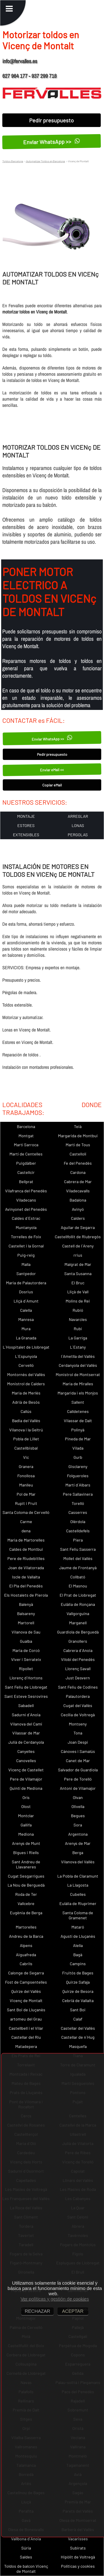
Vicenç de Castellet (26, 1769)
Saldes (26, 2556)
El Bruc (77, 1282)
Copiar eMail (52, 785)
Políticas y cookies (78, 2566)
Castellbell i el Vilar (26, 2028)
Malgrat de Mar (77, 1264)
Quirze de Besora (77, 1991)
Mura (26, 1328)
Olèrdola (77, 1521)
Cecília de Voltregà (78, 1714)
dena (26, 1530)
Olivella (77, 1806)
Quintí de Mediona (26, 1788)
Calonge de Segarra (26, 1972)
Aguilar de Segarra (78, 1227)
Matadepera (26, 2046)
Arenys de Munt (26, 1843)
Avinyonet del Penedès (26, 1209)
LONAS (78, 825)
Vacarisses (78, 2538)
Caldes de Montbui (26, 1549)
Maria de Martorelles (26, 1539)
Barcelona (26, 1126)
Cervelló (26, 1365)
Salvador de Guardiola (78, 1769)
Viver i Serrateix (26, 1659)
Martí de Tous (78, 1144)
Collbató (77, 1576)
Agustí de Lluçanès (78, 1936)
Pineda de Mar (78, 1438)
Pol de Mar (26, 1494)
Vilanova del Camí (26, 1723)
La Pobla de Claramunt (77, 1876)
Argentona (78, 1834)
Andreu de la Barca (26, 1936)
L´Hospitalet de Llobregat (26, 1347)
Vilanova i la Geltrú (26, 1429)
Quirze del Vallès (26, 1991)
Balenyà (26, 1604)
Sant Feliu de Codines (78, 1687)
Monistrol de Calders (26, 1383)
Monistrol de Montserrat (78, 1374)
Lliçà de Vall (78, 1291)
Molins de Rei (78, 1300)
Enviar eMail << (52, 770)
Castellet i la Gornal (26, 1245)
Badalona (78, 1199)
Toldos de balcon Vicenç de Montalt (26, 2569)
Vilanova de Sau (26, 1631)
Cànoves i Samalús (78, 1751)
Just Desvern (78, 1677)
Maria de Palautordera (26, 1282)
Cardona (78, 1172)
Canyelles (26, 1751)
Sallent (77, 1402)
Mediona (26, 1834)
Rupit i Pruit (26, 1503)
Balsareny (26, 1613)
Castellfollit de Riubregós (78, 1236)
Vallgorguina (78, 1613)
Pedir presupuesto (51, 120)
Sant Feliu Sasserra (78, 1549)
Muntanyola (26, 1227)
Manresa (26, 1319)
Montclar (26, 1815)
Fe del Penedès (78, 1163)
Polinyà (77, 1429)
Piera (78, 1539)
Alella (78, 1945)
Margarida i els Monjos (78, 1392)
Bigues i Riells (26, 1852)
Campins (78, 1963)
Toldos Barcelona (12, 161)
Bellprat (26, 1181)
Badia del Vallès (26, 1420)
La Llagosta (77, 1885)
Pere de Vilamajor (26, 1778)
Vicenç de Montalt (26, 2000)
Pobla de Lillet (26, 1438)
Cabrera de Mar (78, 1181)
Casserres (77, 1512)
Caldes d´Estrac (26, 1218)
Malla (26, 1264)
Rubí (78, 1328)
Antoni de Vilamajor (78, 1788)
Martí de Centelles (26, 1153)
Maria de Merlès (26, 1392)
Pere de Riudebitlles (26, 1558)
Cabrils (26, 1963)
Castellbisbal (26, 1447)
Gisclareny (77, 1466)
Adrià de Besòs (26, 1402)
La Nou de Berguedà (26, 1885)
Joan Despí (78, 1742)
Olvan (78, 1797)
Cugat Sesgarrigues (26, 1876)
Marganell (78, 1622)
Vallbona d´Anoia (26, 2538)
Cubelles (78, 1894)
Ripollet (26, 1668)
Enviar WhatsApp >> (51, 141)
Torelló (78, 1503)
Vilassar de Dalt (78, 1420)
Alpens (26, 1945)
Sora (77, 1824)
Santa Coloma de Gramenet (77, 1915)
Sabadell (26, 1705)
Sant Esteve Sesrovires (26, 1696)
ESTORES (26, 825)
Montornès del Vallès (26, 1374)
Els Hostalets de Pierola (26, 1595)
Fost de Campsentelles (26, 1982)
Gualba (26, 1641)
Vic (26, 1457)
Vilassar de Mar (26, 1732)
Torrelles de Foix (26, 1236)
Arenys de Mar (78, 1843)
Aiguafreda (26, 1954)
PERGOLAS (78, 834)
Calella (26, 1310)
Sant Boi (78, 2009)
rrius (77, 1255)
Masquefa (78, 2046)
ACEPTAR (73, 2311)
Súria (26, 2547)
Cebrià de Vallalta (78, 2000)
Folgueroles (78, 1475)
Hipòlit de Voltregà (78, 2556)
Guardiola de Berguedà (78, 1631)
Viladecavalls (78, 1190)
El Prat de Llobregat (78, 1595)
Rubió (78, 1310)
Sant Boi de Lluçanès (26, 2009)
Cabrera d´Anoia (77, 1650)
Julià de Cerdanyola (26, 1742)
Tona (77, 1732)
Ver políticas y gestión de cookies (55, 2298)
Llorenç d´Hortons (26, 1677)
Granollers (77, 1641)
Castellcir (26, 1172)
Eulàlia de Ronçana (78, 1604)
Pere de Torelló (78, 1778)
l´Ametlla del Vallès (78, 1356)
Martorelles (26, 1926)
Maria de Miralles (78, 1383)
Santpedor (26, 1273)
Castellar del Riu (26, 2037)
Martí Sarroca (26, 1144)
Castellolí (78, 1153)
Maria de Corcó (26, 1650)
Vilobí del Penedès (78, 1659)
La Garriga (77, 1337)
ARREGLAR (78, 816)
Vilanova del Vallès (78, 1861)
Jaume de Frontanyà (78, 1567)
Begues (78, 1815)
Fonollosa (26, 1475)
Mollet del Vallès (77, 1558)
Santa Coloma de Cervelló (26, 1512)
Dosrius (26, 1291)
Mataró (77, 1926)
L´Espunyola (26, 1356)
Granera (26, 1466)
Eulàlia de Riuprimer (77, 1903)
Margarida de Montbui (78, 1135)
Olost (26, 1806)
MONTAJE (26, 816)
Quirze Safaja (78, 1982)
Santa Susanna (78, 1273)
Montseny (78, 1723)
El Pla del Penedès (26, 1585)
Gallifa (26, 1824)
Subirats (78, 2547)
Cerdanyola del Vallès (78, 1365)
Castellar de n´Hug (78, 2037)
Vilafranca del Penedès (26, 1190)
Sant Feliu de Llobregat (26, 1687)
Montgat (26, 1135)
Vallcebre (26, 1903)
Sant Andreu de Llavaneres (26, 1864)
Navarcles (78, 1319)
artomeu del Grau (26, 2018)
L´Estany (78, 1347)
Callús (26, 1411)
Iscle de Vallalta (26, 1576)
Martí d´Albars (77, 1484)
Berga (77, 1852)
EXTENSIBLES (26, 834)
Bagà (77, 1954)
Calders (78, 1218)
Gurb (77, 1457)
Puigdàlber (26, 1163)
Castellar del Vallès (78, 2028)
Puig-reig (26, 1255)
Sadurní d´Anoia (26, 1714)
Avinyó (78, 1209)
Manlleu (26, 1484)
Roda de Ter (26, 1894)
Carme (26, 1521)
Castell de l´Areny (78, 1245)
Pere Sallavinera (78, 1494)
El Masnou (78, 1585)
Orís (26, 1797)
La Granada (26, 1337)
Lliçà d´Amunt (26, 1300)
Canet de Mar (78, 1760)
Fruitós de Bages (77, 1972)
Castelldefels (78, 1530)
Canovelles (26, 1760)
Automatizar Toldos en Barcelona (45, 161)
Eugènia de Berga (26, 1912)
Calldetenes (78, 1411)
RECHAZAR (37, 2311)
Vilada (77, 1447)
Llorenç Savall (78, 1668)
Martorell (26, 1622)
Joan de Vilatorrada (26, 1567)
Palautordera (78, 1696)
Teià (78, 1126)
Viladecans (26, 1199)
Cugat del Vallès (77, 1705)
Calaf (77, 2018)
